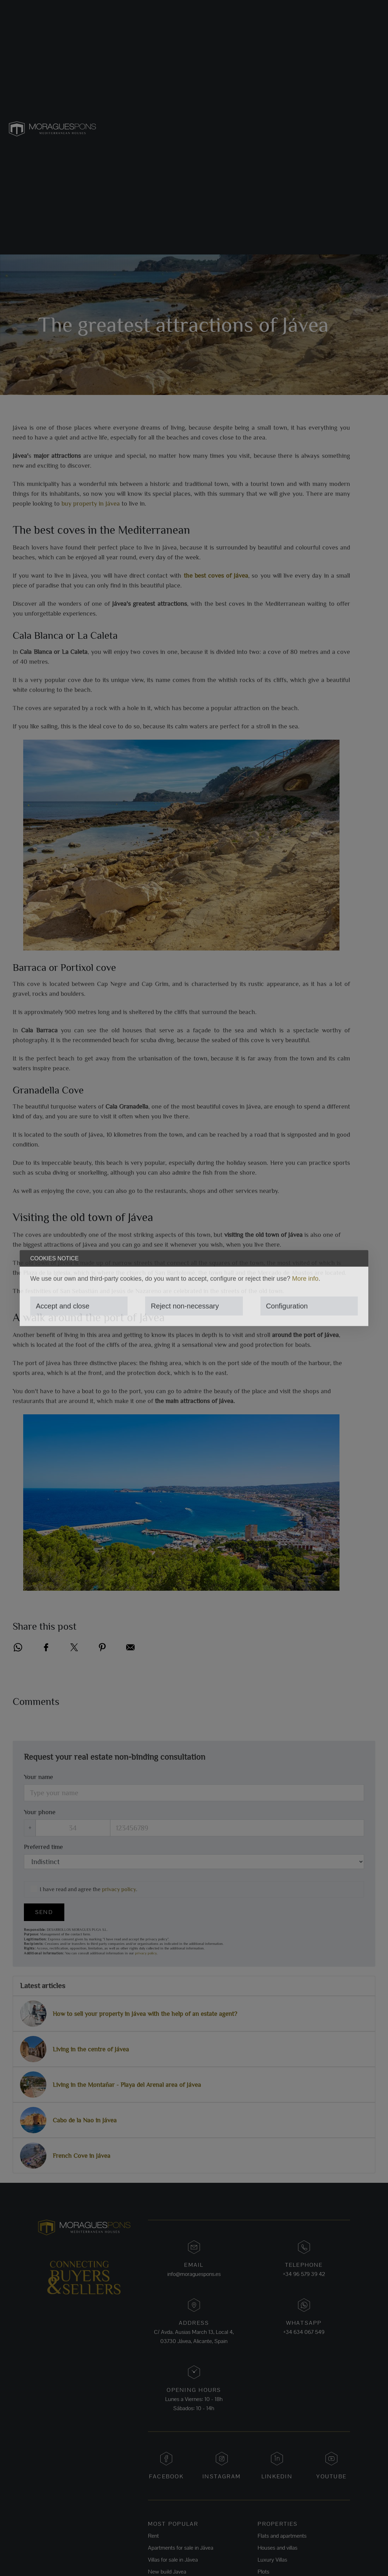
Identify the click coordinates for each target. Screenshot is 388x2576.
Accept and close (62, 1306)
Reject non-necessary (185, 1306)
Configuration (287, 1306)
